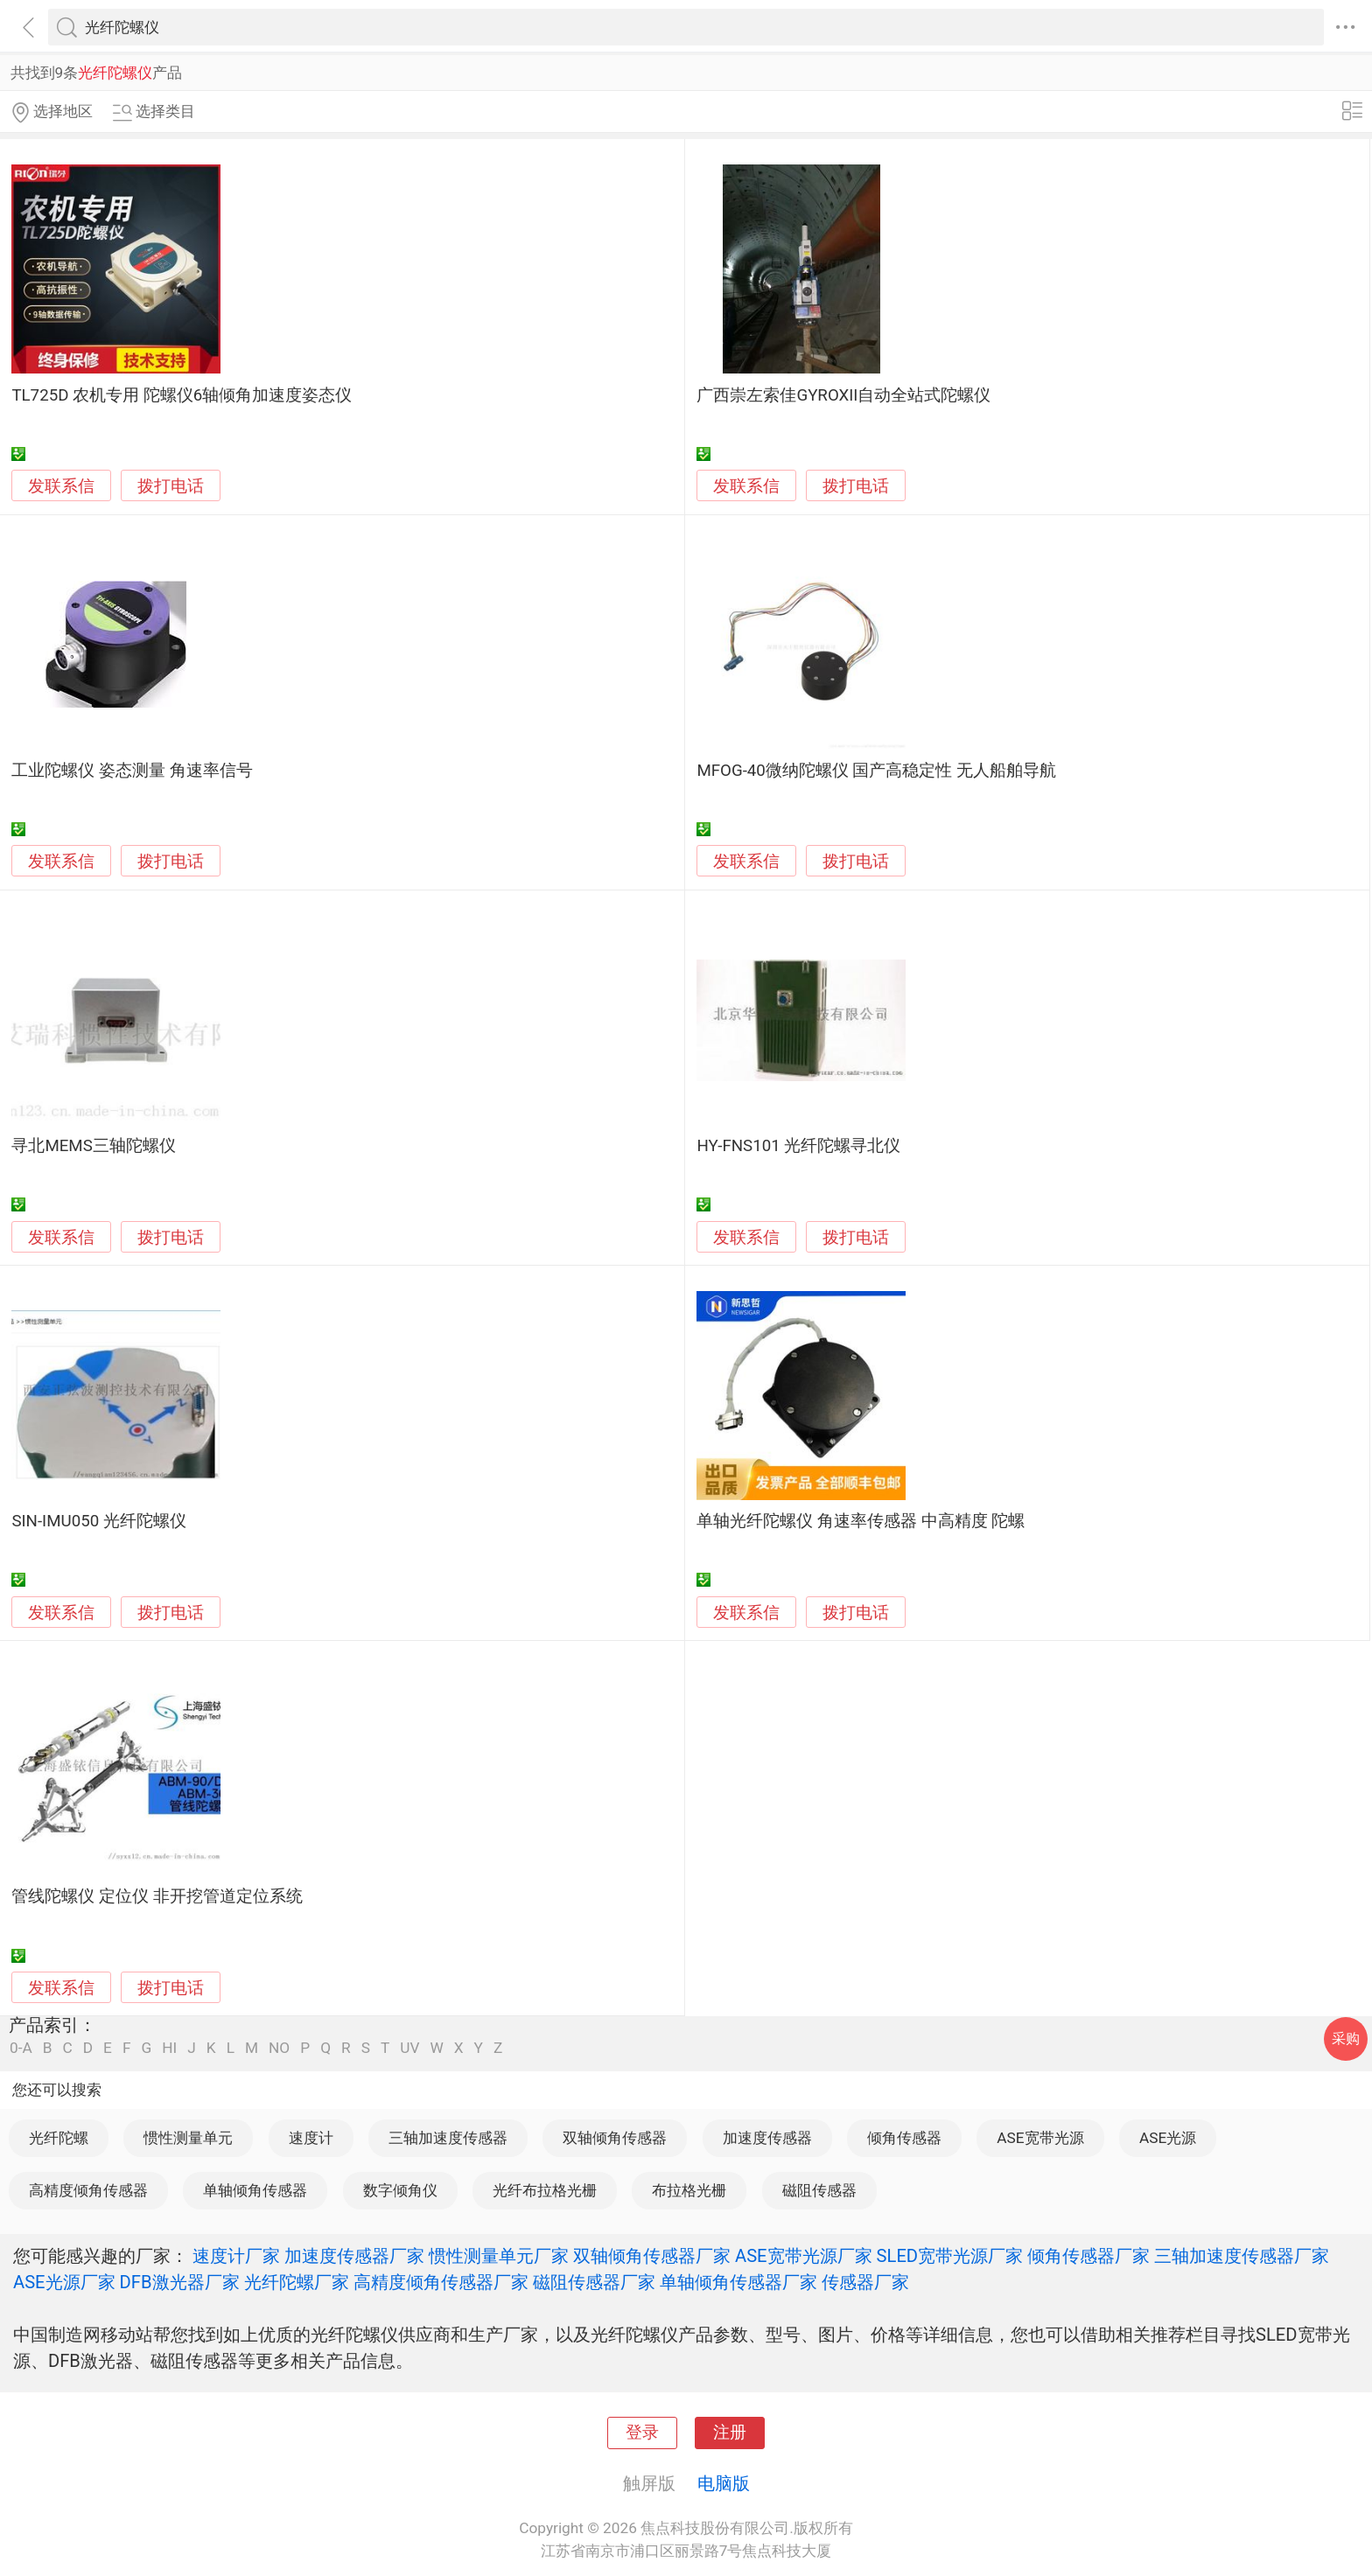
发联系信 (61, 486)
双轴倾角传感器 (615, 2138)
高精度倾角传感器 (88, 2190)
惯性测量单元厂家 (499, 2255)
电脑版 (723, 2483)
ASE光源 (1167, 2138)
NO (279, 2048)
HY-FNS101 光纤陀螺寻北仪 (798, 1145)
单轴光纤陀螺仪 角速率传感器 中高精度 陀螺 (860, 1521)
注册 (729, 2432)
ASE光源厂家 (64, 2282)
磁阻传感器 (819, 2190)
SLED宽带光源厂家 (950, 2255)
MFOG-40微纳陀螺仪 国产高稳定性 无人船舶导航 (876, 770)
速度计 (311, 2138)
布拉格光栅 (689, 2190)
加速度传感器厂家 (354, 2255)
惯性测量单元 (188, 2138)
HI (169, 2048)
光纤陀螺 (58, 2138)
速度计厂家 (236, 2255)
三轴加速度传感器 (448, 2138)
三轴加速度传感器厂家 (1241, 2255)
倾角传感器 (904, 2138)
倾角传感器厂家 (1088, 2255)
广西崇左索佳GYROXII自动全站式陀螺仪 (843, 395)
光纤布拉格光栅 (545, 2190)
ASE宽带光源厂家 (803, 2255)
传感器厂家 (865, 2282)
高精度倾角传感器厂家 (441, 2282)
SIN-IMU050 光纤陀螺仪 (98, 1521)
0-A (21, 2048)
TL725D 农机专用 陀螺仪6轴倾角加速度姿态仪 (181, 395)
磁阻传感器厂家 (594, 2282)
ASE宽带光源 (1040, 2138)
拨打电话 (170, 486)
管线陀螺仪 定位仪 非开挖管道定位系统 (156, 1896)
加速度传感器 (767, 2138)
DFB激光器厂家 (180, 2282)
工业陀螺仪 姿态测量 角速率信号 (131, 770)
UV (409, 2048)
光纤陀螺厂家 (296, 2282)
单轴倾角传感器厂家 (738, 2282)
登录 (642, 2432)
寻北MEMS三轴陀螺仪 (93, 1145)
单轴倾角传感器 (255, 2190)
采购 (1346, 2038)
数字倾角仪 (400, 2190)
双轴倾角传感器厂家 (652, 2255)
